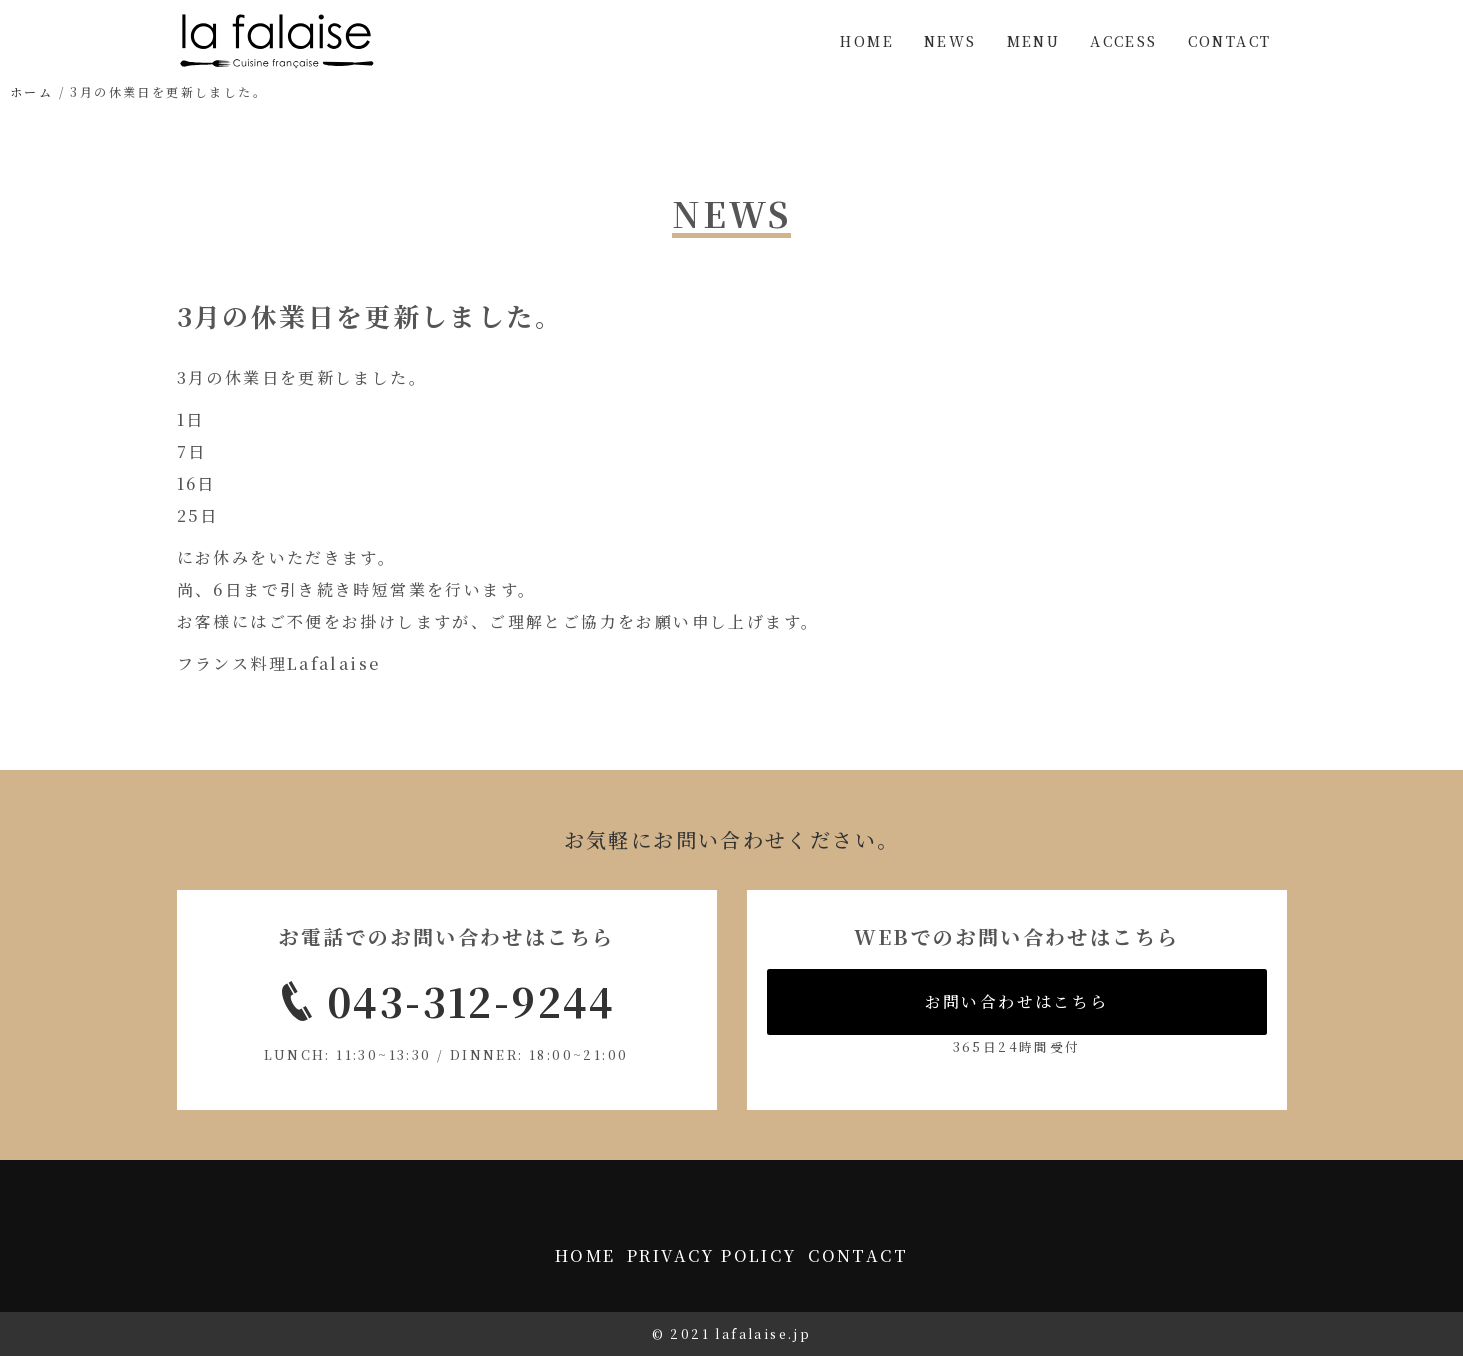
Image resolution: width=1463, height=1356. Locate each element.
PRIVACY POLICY (712, 1255)
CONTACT (1230, 41)
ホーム (31, 91)
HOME (867, 41)
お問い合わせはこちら (1017, 1001)
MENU (1034, 41)
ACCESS (1123, 41)
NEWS (950, 41)
